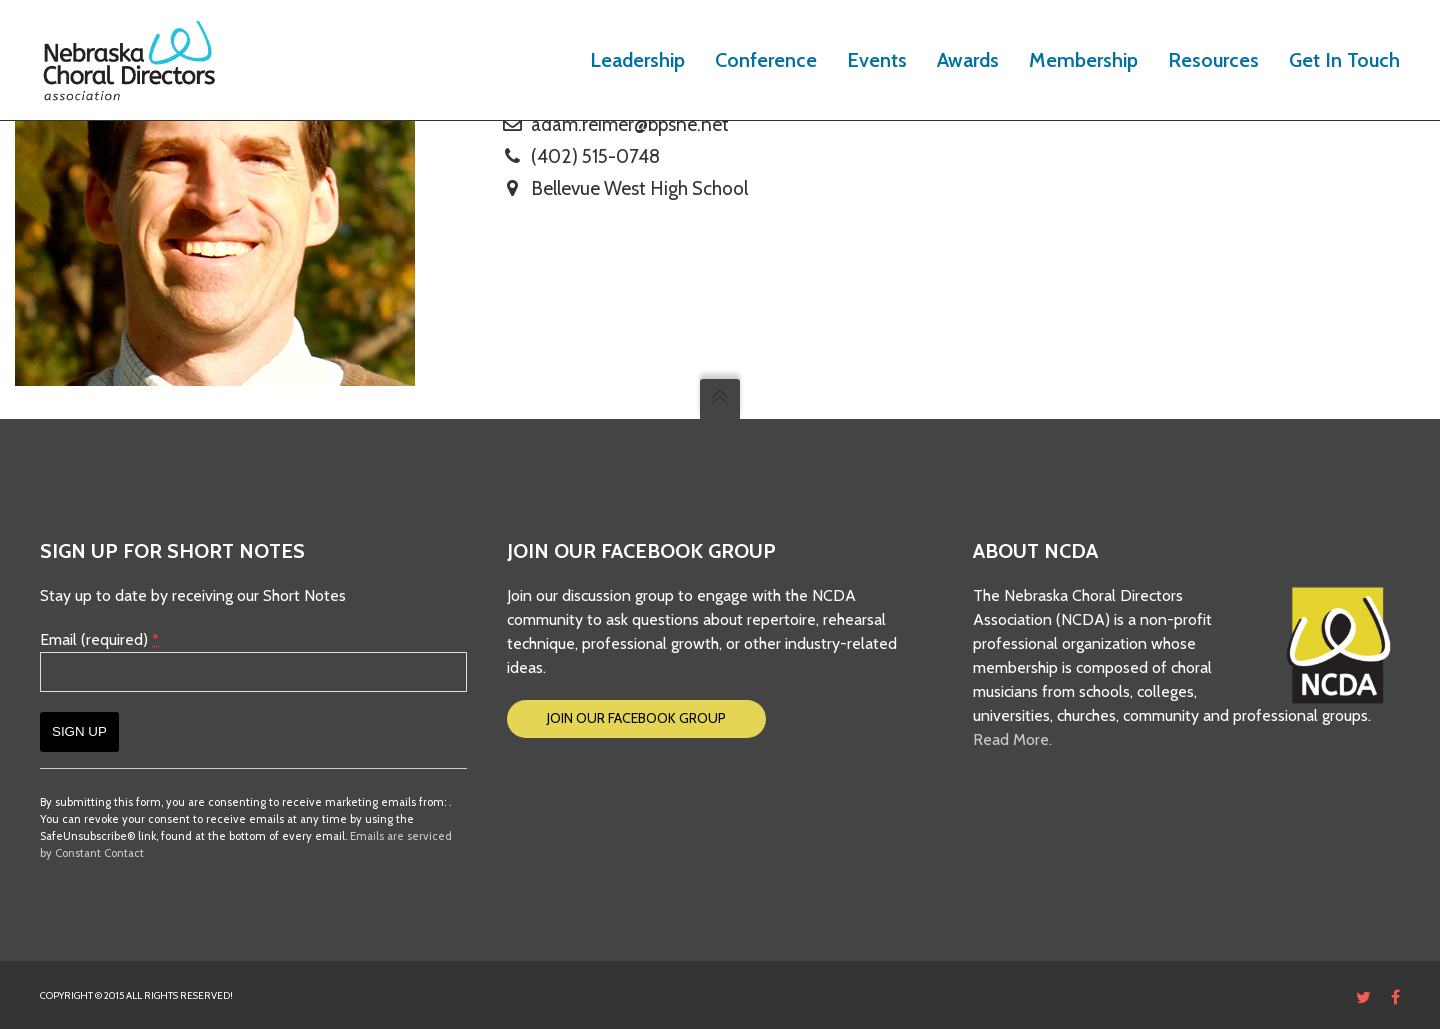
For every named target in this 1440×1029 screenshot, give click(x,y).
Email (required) (99, 639)
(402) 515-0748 (595, 156)
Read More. (1012, 739)
